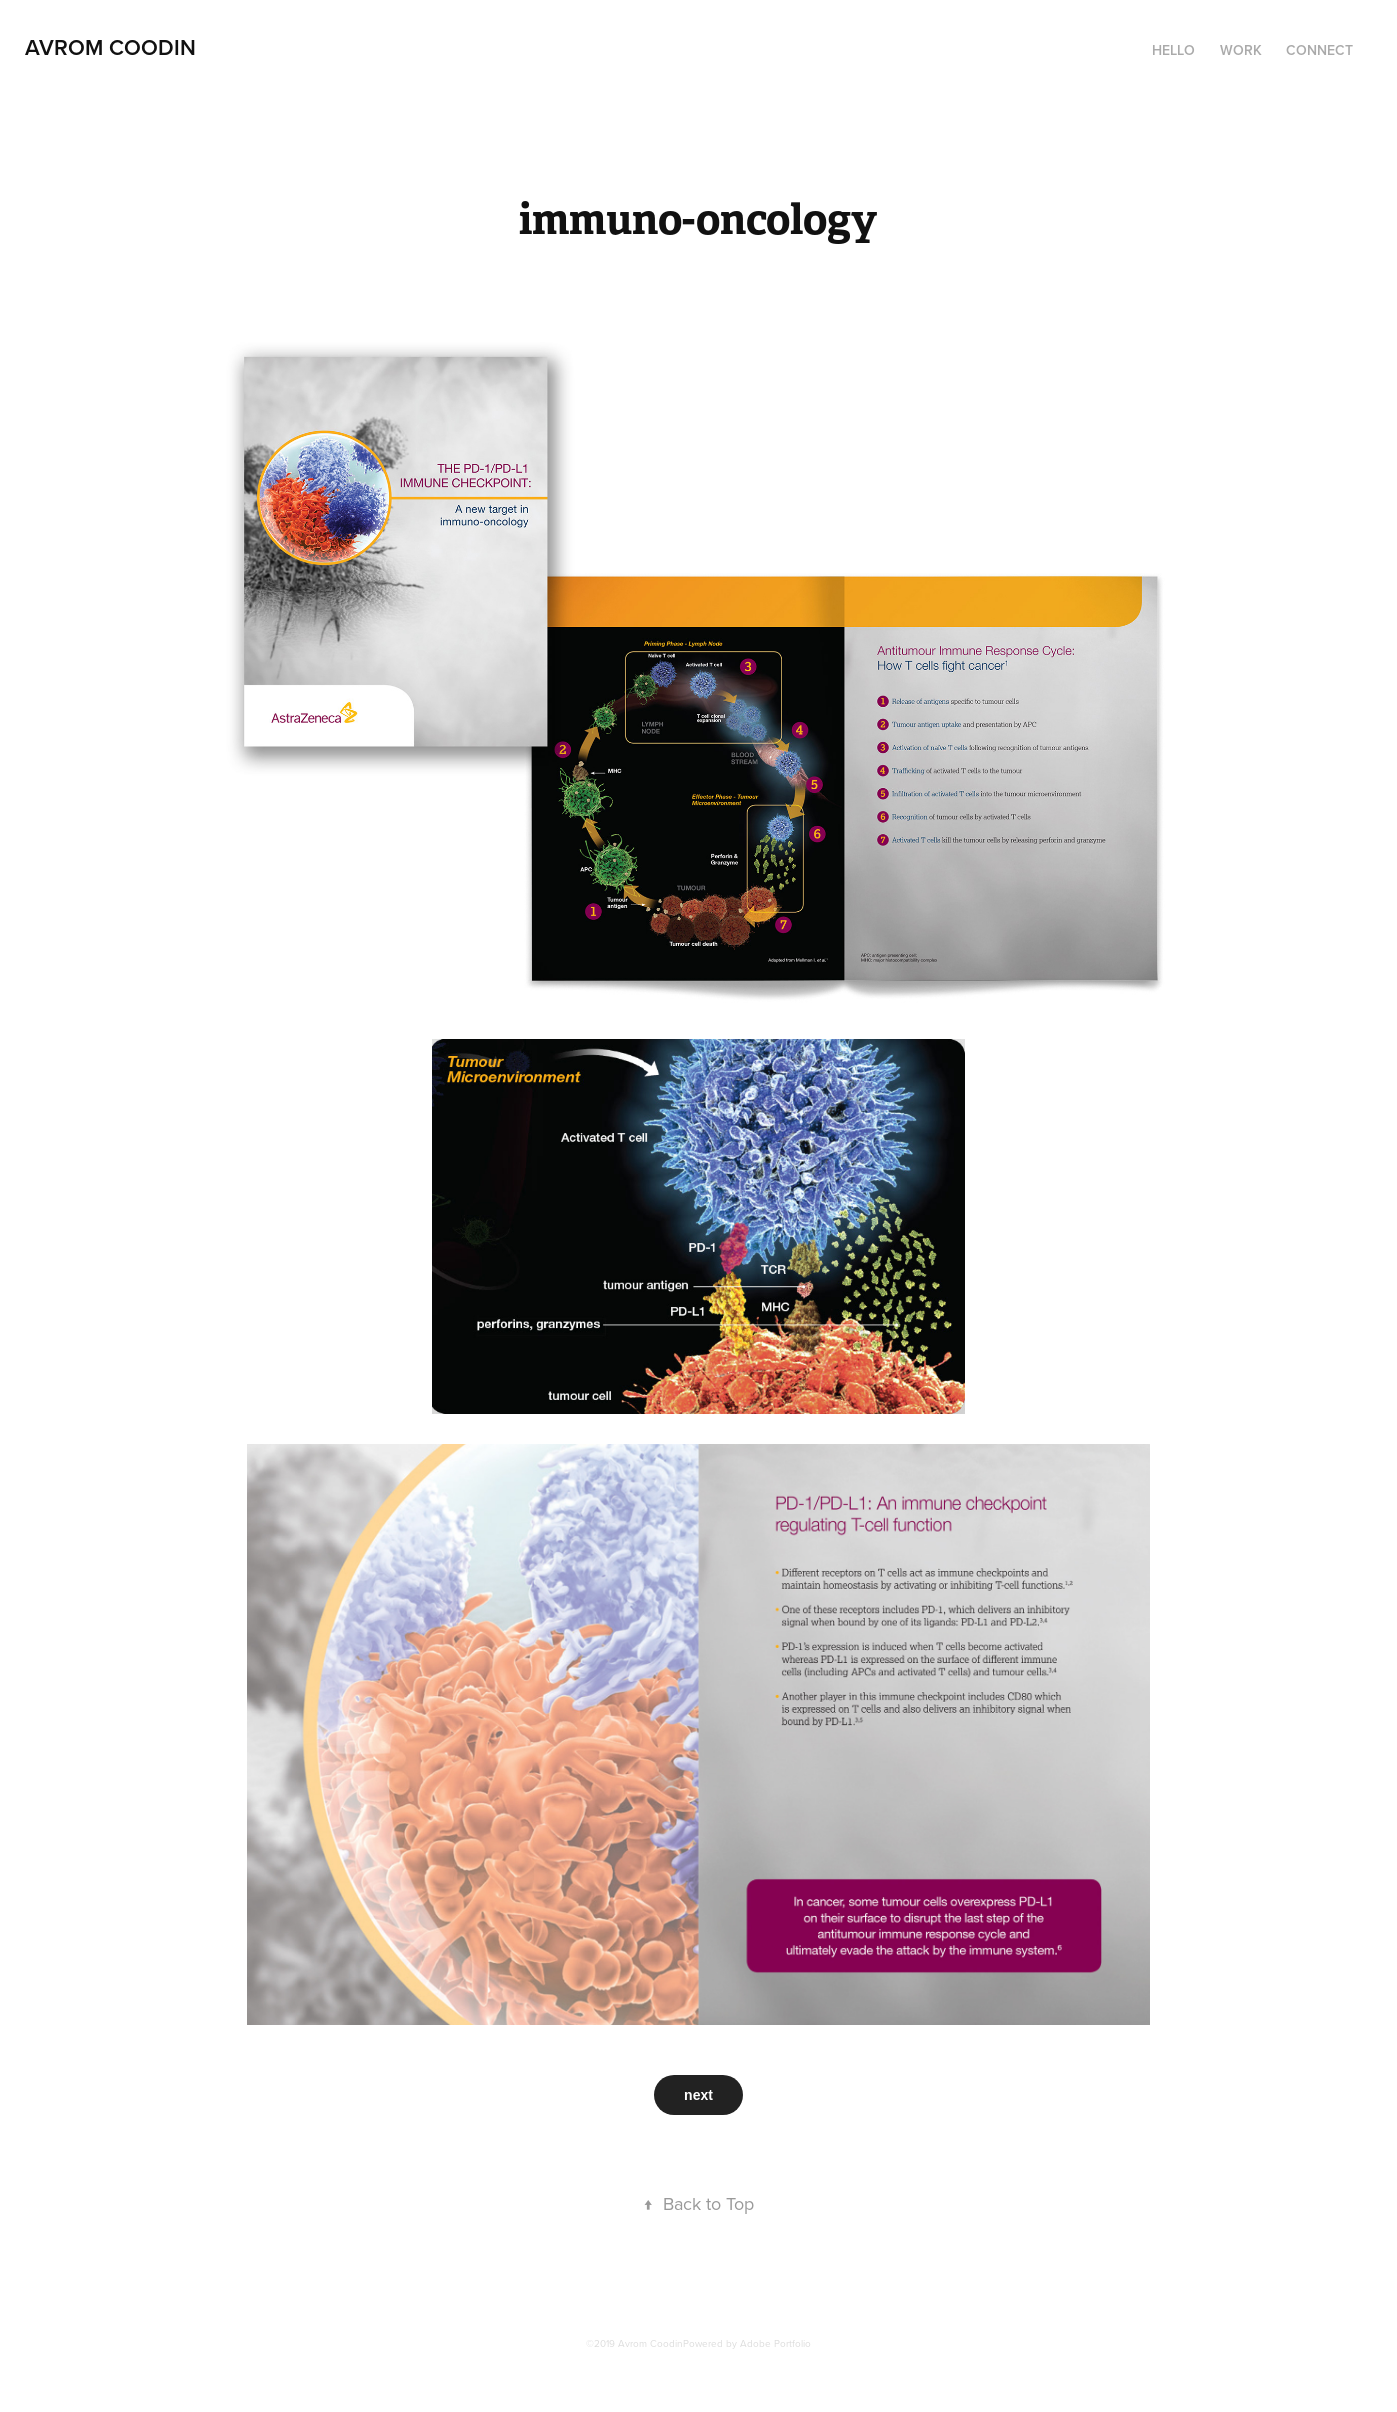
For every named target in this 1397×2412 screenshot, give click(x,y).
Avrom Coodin (110, 47)
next (698, 2095)
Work (1241, 50)
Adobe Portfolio (775, 2343)
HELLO (1173, 50)
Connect (1319, 50)
